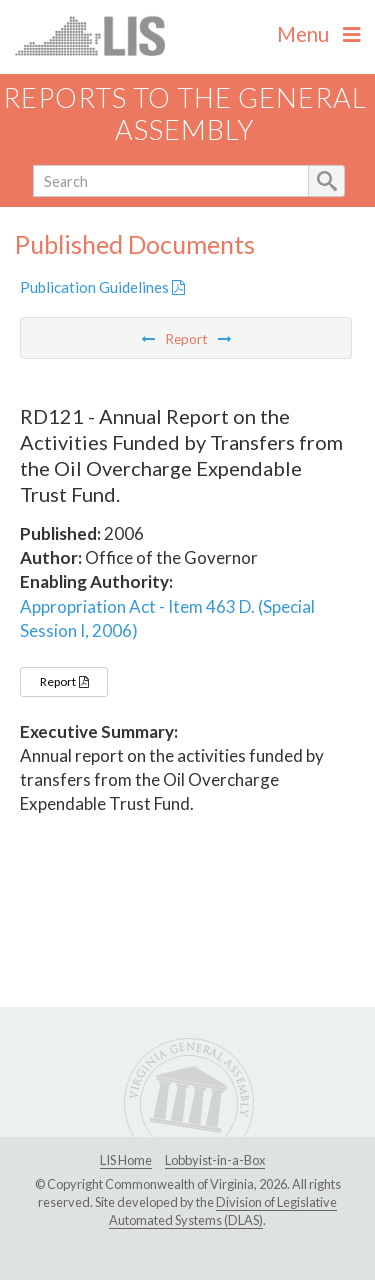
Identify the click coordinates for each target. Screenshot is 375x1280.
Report (64, 681)
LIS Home (126, 1160)
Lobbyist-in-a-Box (215, 1160)
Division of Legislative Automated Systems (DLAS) (223, 1211)
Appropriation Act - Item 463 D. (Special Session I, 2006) (167, 618)
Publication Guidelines (102, 287)
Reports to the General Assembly (185, 114)
